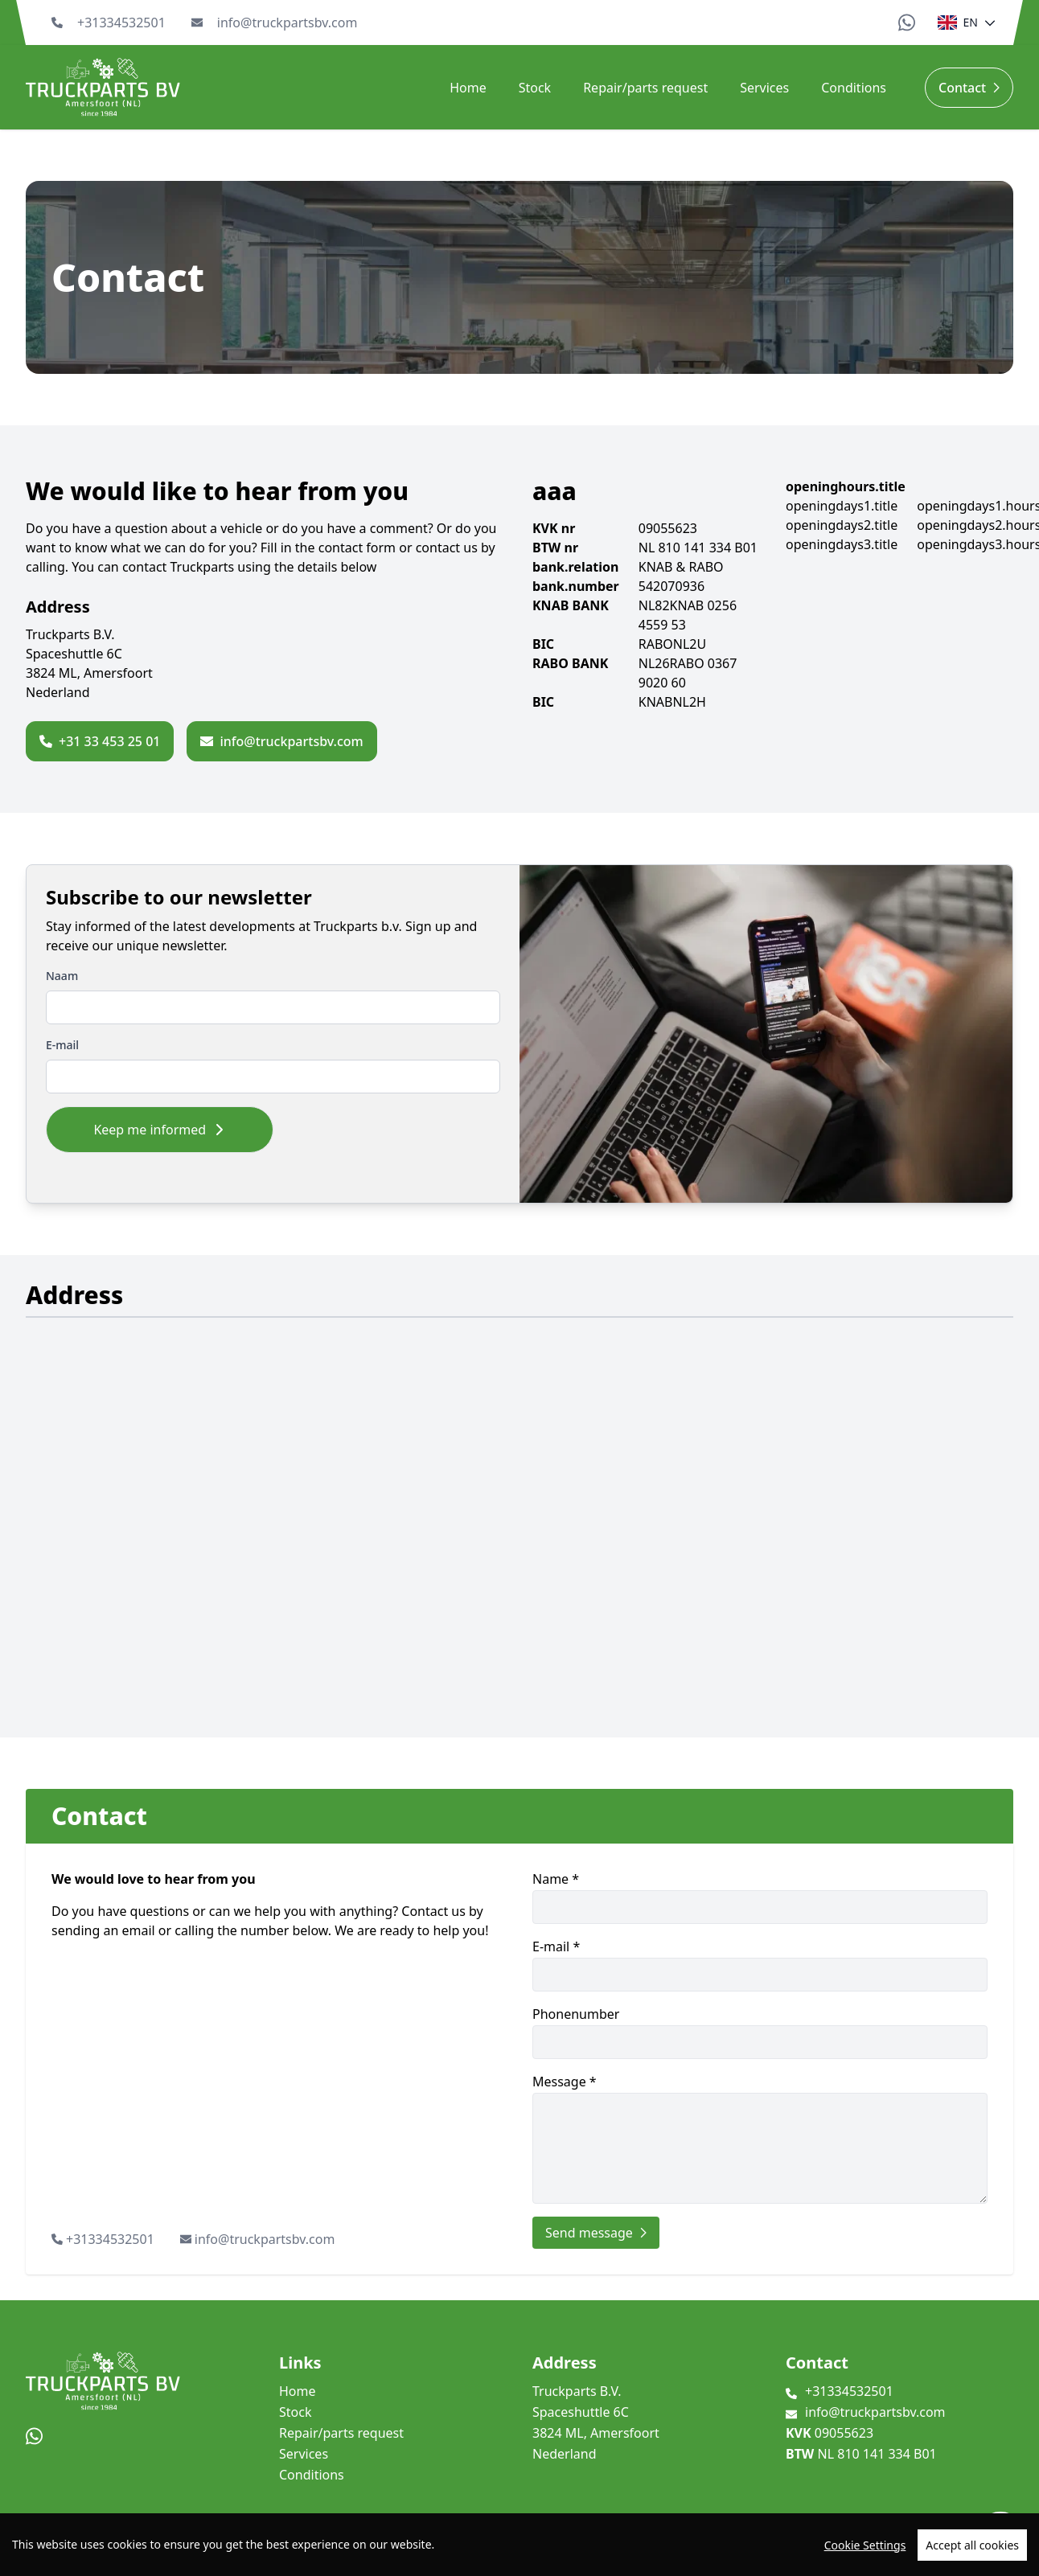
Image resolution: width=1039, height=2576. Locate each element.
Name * (760, 1897)
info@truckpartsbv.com (287, 22)
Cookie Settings (865, 2545)
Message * (760, 2138)
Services (764, 87)
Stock (535, 87)
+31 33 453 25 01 (99, 741)
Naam (62, 975)
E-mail (62, 1044)
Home (468, 87)
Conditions (853, 87)
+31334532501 (121, 22)
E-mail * (760, 1964)
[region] (519, 2544)
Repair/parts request (645, 87)
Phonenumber (760, 2032)
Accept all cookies (972, 2545)
